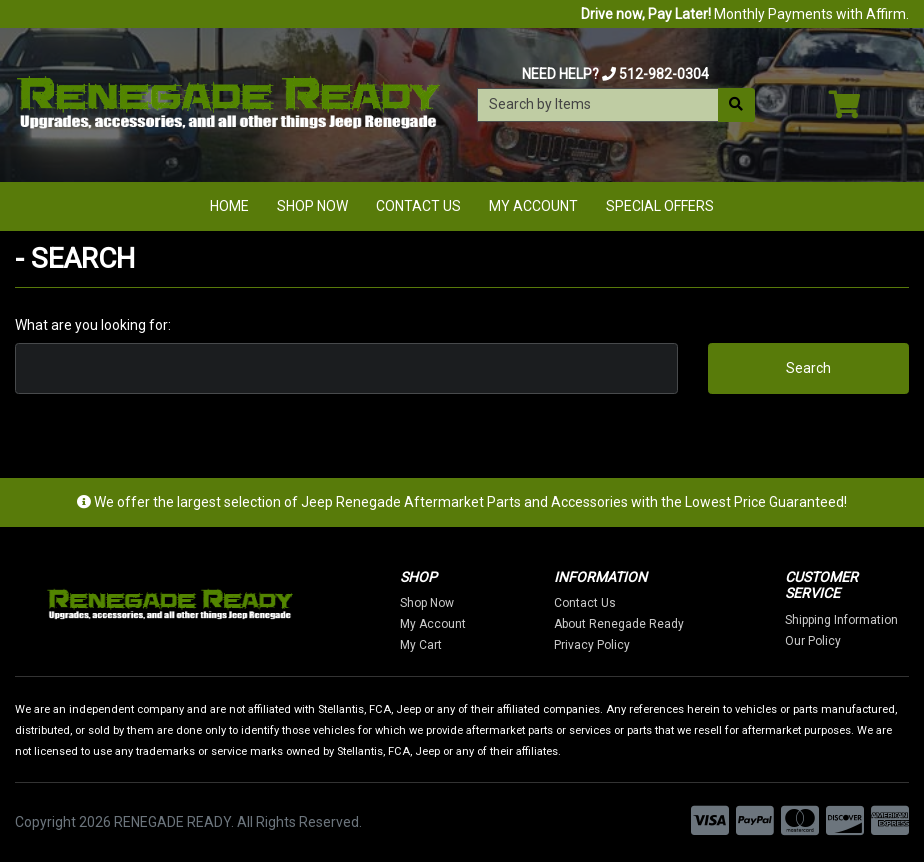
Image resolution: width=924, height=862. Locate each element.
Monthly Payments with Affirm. (745, 14)
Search (808, 368)
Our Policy (813, 641)
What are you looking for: (93, 325)
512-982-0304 (664, 74)
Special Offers (660, 206)
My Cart (421, 645)
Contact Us (418, 206)
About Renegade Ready (619, 624)
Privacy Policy (592, 645)
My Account (533, 206)
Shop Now (312, 206)
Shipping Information (841, 620)
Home (229, 206)
